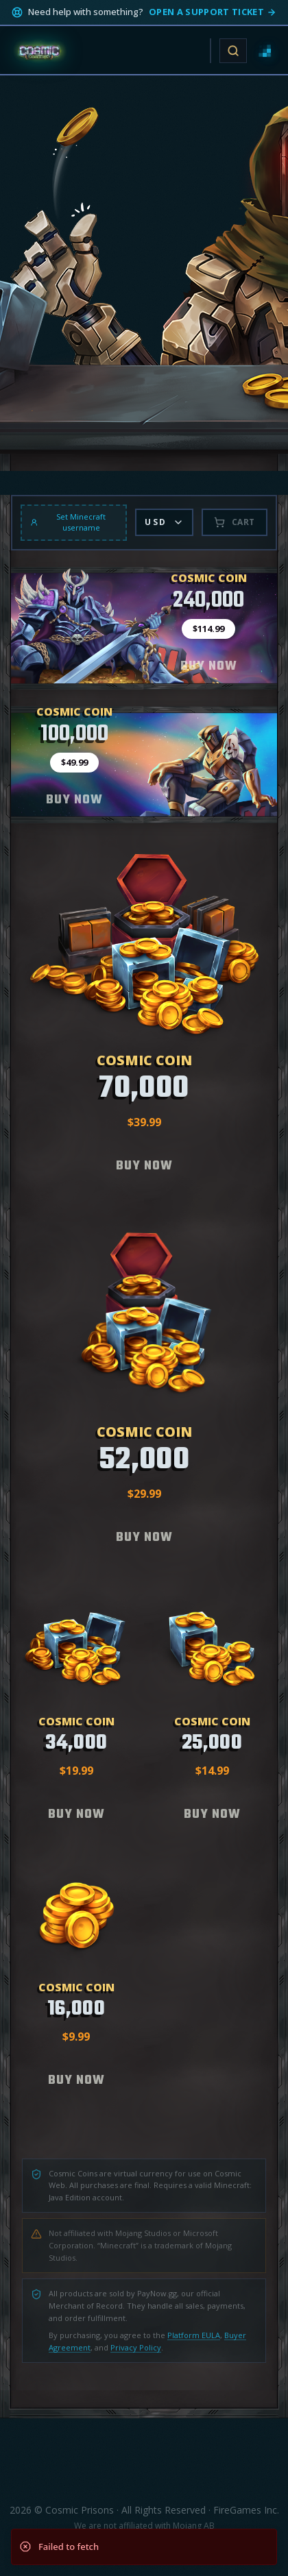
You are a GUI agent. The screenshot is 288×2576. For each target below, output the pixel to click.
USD (164, 522)
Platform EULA (193, 2335)
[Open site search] (233, 50)
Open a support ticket (212, 11)
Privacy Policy (135, 2347)
